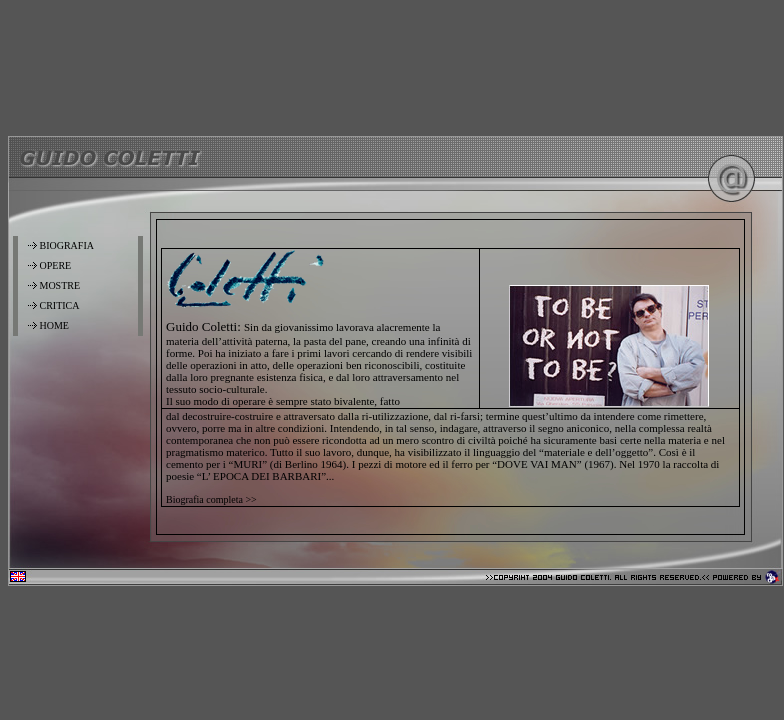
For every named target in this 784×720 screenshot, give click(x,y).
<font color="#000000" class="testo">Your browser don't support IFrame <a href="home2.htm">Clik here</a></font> (450, 377)
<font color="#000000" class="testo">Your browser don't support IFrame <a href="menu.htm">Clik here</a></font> (79, 377)
